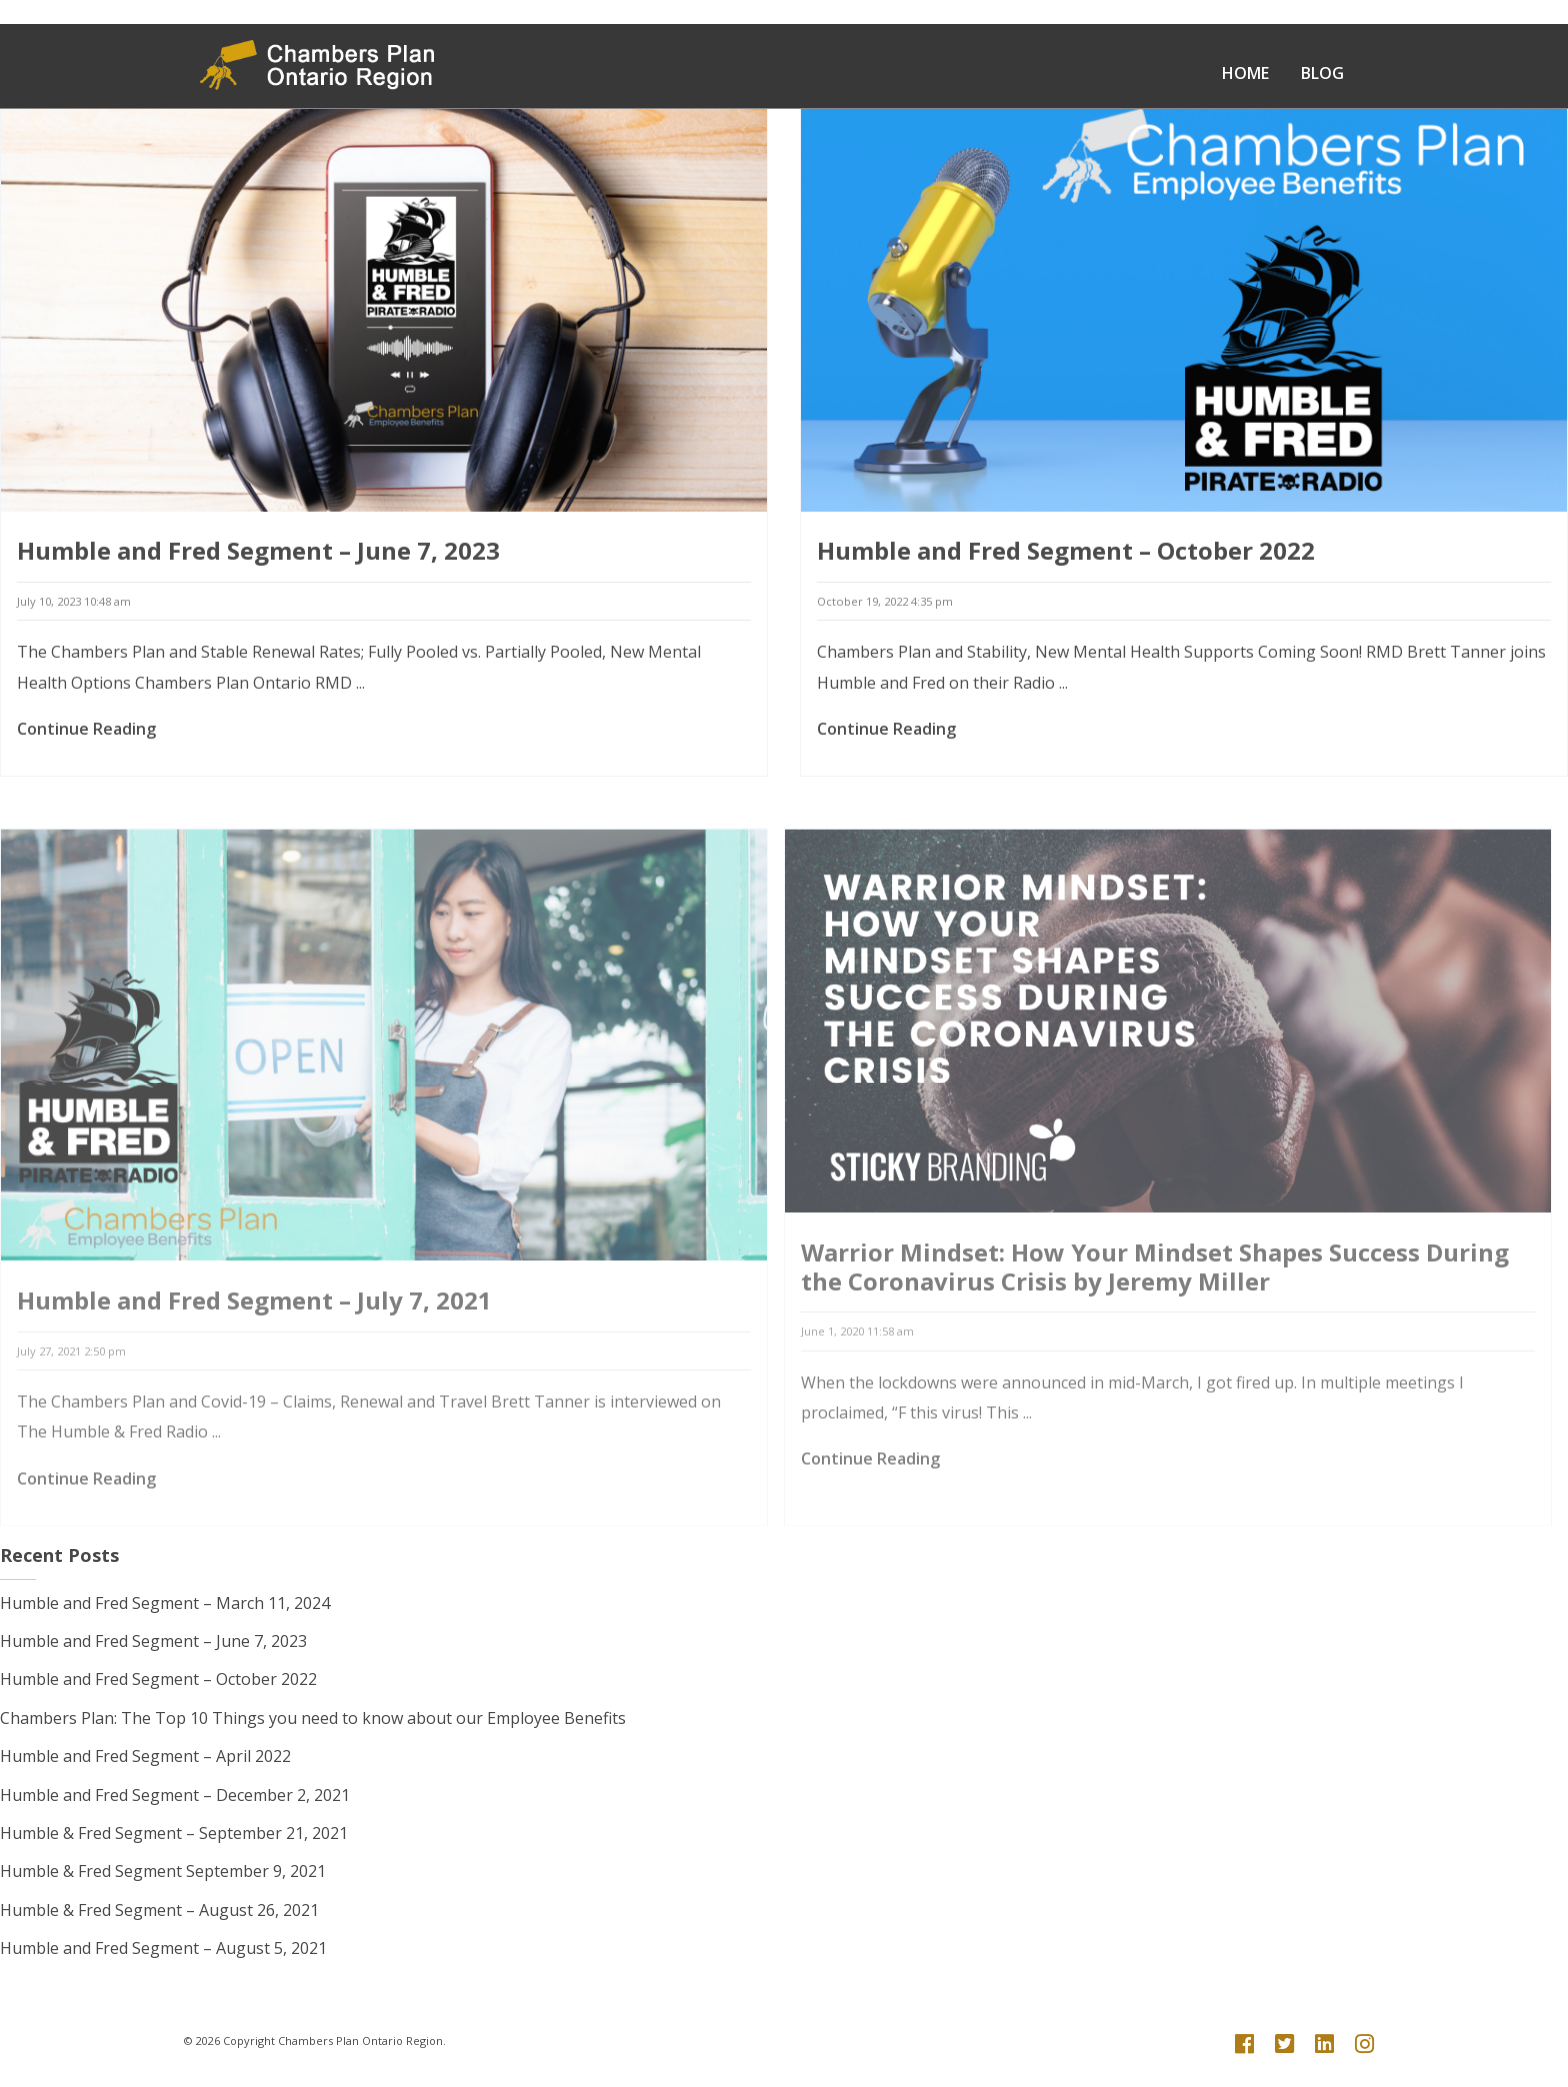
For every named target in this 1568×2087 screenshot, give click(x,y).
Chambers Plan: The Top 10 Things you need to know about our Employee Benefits (313, 1718)
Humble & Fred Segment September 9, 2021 (163, 1871)
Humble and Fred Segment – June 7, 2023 (258, 562)
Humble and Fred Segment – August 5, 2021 (163, 1948)
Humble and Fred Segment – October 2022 (1066, 562)
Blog (1322, 73)
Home (1245, 73)
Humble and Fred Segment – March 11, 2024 (165, 1603)
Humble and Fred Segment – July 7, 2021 (254, 1351)
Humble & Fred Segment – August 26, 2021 (159, 1910)
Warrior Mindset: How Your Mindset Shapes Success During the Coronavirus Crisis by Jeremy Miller (1155, 1318)
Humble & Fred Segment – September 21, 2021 (174, 1833)
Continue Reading (86, 741)
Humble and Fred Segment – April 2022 (145, 1756)
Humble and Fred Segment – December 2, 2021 (175, 1795)
